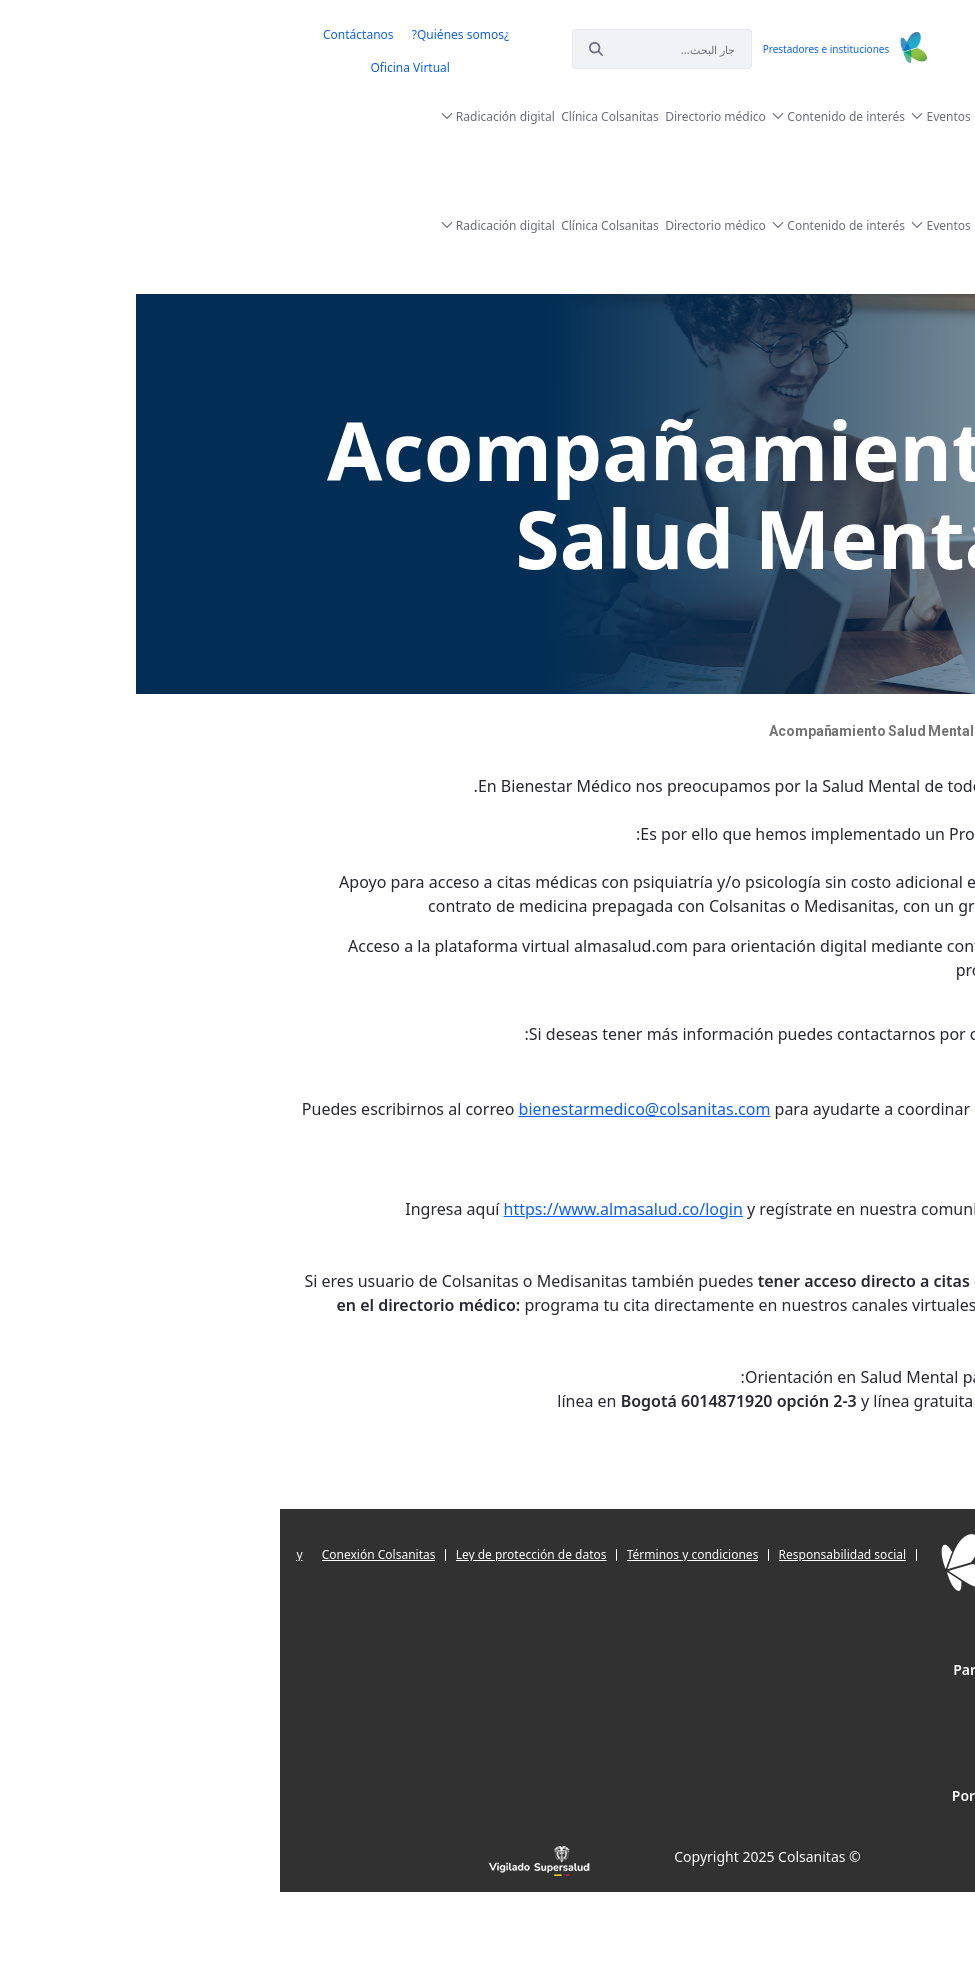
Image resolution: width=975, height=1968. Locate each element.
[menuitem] (181, 35)
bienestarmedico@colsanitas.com (365, 1109)
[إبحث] (405, 49)
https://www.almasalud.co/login (343, 1209)
